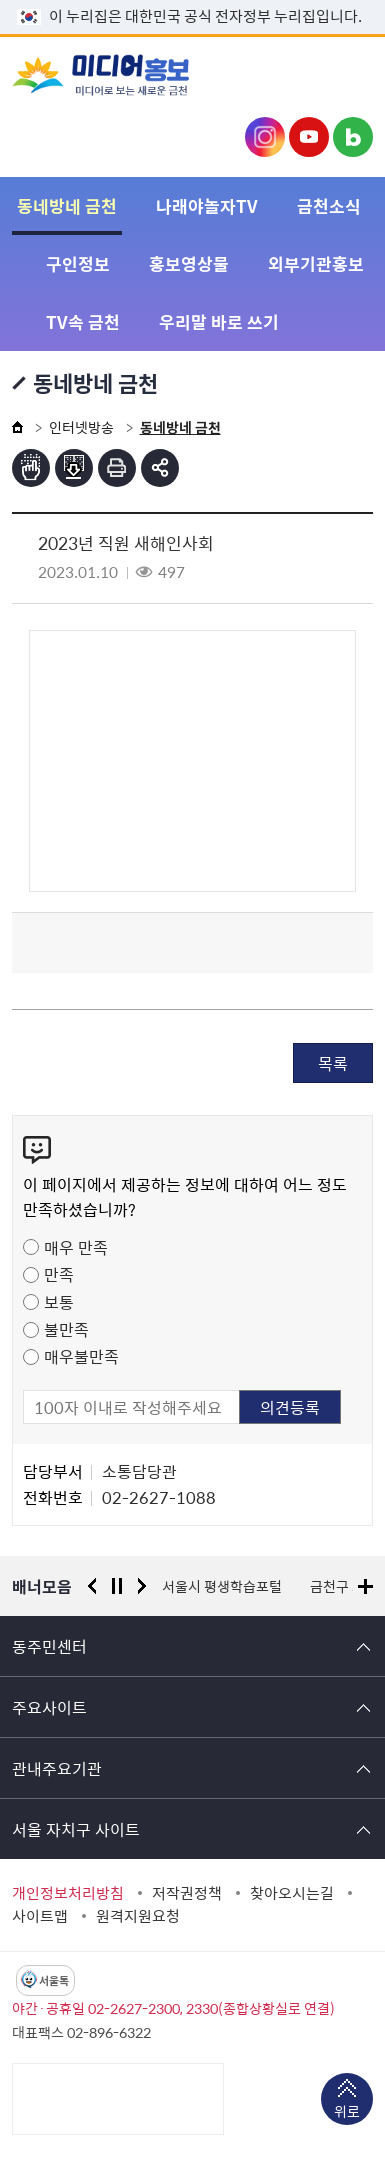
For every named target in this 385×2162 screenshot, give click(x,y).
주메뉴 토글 (342, 77)
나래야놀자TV (207, 205)
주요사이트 (49, 1707)
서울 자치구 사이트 (76, 1829)
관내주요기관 (57, 1768)
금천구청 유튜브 (309, 137)
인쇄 (117, 468)
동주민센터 (49, 1646)
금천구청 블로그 (353, 137)
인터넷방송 (81, 427)
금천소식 (329, 205)
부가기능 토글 (160, 468)
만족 (59, 1274)
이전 (92, 1586)
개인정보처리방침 (68, 1893)
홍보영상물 (189, 263)
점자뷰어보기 (31, 468)
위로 (347, 2113)
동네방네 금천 (67, 205)
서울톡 (54, 1980)
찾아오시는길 (292, 1893)
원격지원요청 (138, 1916)
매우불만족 (81, 1356)
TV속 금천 (83, 321)
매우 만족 (76, 1247)
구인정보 (78, 263)
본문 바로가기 (193, 0)
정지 (117, 1586)
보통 (59, 1302)
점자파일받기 (74, 468)
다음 (142, 1586)
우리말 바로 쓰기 (219, 321)
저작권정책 (187, 1893)
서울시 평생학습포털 (222, 1586)
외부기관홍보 (316, 263)
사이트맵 (40, 1916)
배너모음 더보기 (365, 1586)
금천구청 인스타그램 (265, 137)
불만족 (66, 1329)
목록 (333, 1063)
